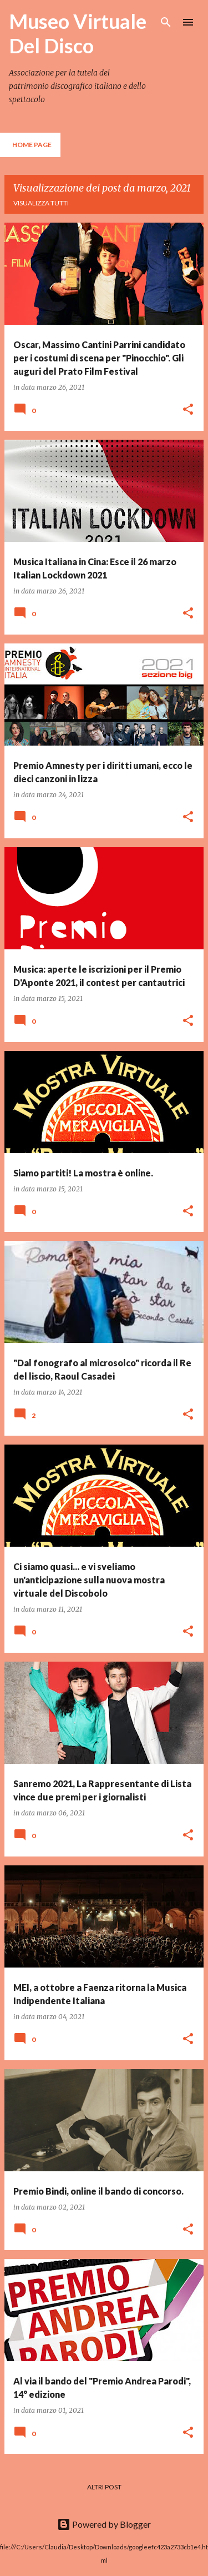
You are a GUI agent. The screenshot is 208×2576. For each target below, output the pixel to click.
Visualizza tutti (41, 203)
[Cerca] (166, 22)
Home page (32, 144)
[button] (188, 409)
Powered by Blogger (104, 2524)
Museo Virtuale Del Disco (77, 33)
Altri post (104, 2487)
